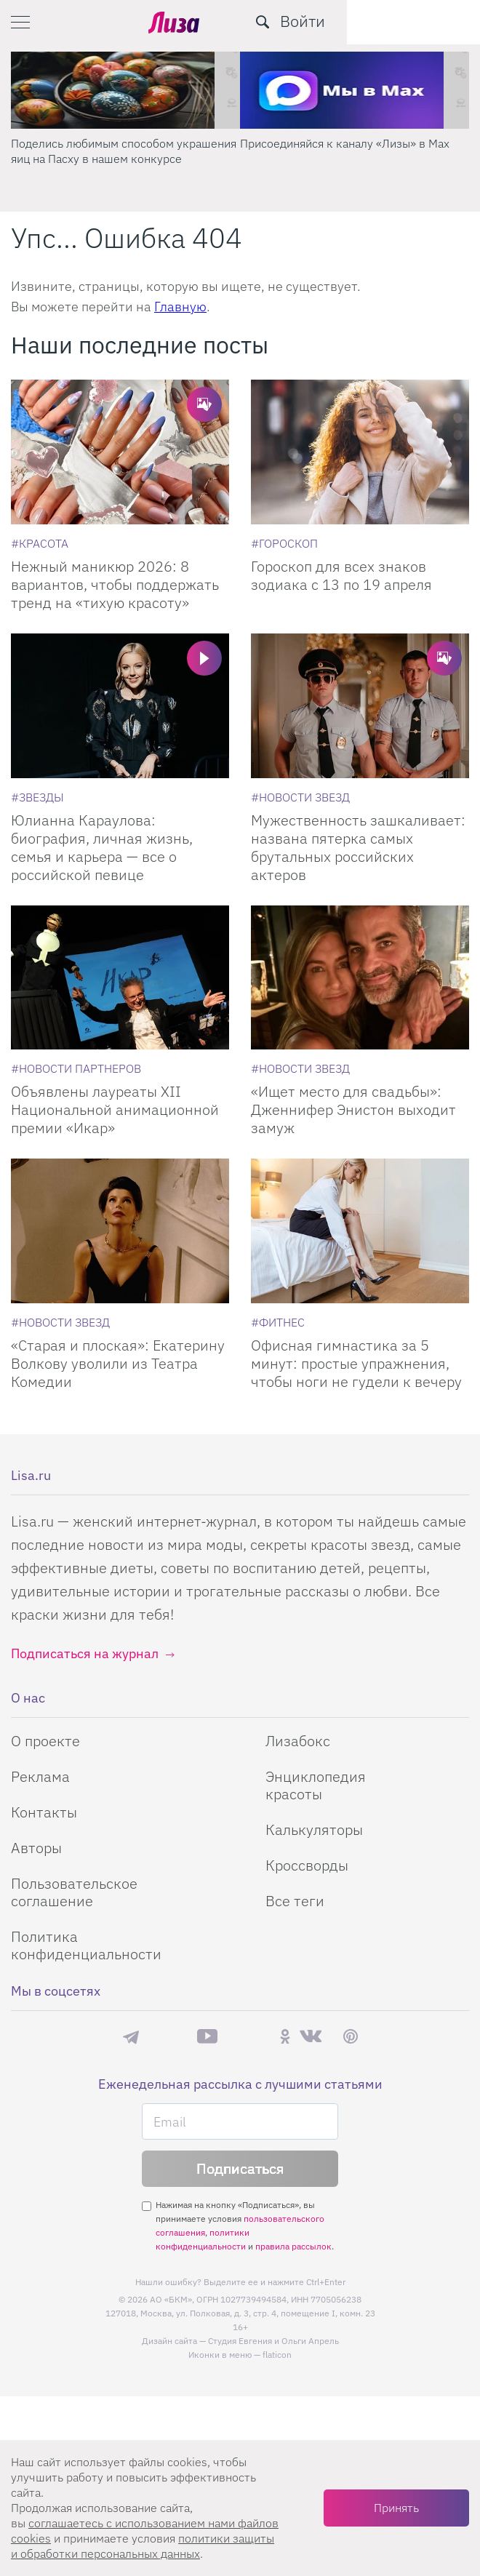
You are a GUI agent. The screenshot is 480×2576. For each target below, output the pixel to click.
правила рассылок (293, 2246)
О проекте (45, 1741)
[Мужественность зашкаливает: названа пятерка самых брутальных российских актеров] (360, 705)
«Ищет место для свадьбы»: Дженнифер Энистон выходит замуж (353, 1109)
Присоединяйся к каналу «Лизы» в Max (344, 143)
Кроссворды (306, 1865)
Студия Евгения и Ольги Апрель (273, 2340)
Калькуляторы (314, 1829)
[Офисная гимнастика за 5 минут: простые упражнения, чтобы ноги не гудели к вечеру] (360, 1231)
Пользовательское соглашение (74, 1892)
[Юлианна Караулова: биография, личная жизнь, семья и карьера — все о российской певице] (120, 705)
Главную (180, 306)
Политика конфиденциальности (86, 1945)
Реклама (40, 1776)
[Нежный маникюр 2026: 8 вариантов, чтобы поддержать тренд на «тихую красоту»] (120, 452)
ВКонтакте (310, 2036)
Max (168, 2036)
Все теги (294, 1901)
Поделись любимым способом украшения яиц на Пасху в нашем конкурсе (123, 151)
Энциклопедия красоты (315, 1785)
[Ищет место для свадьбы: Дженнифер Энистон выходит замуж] (360, 977)
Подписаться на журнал (85, 1653)
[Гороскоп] (284, 543)
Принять (396, 2507)
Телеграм (131, 2036)
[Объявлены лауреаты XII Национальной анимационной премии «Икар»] (120, 977)
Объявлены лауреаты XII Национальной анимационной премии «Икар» (115, 1109)
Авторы (36, 1847)
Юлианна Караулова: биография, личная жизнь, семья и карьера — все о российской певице (102, 847)
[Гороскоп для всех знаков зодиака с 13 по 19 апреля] (360, 452)
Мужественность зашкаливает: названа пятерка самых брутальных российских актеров (358, 847)
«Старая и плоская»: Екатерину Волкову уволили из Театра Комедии (118, 1363)
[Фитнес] (278, 1322)
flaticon (277, 2354)
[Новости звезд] (300, 797)
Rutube (248, 2037)
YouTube (207, 2036)
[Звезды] (37, 797)
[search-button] (395, 22)
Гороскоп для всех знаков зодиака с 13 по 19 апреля (341, 575)
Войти (435, 20)
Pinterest (350, 2036)
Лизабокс (297, 1741)
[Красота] (39, 543)
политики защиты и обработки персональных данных (142, 2546)
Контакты (44, 1812)
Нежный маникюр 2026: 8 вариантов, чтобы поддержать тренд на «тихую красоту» (115, 584)
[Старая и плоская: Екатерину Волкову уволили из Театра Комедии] (120, 1231)
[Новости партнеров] (76, 1068)
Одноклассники (285, 2036)
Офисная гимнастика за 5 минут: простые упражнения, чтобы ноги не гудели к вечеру (356, 1363)
